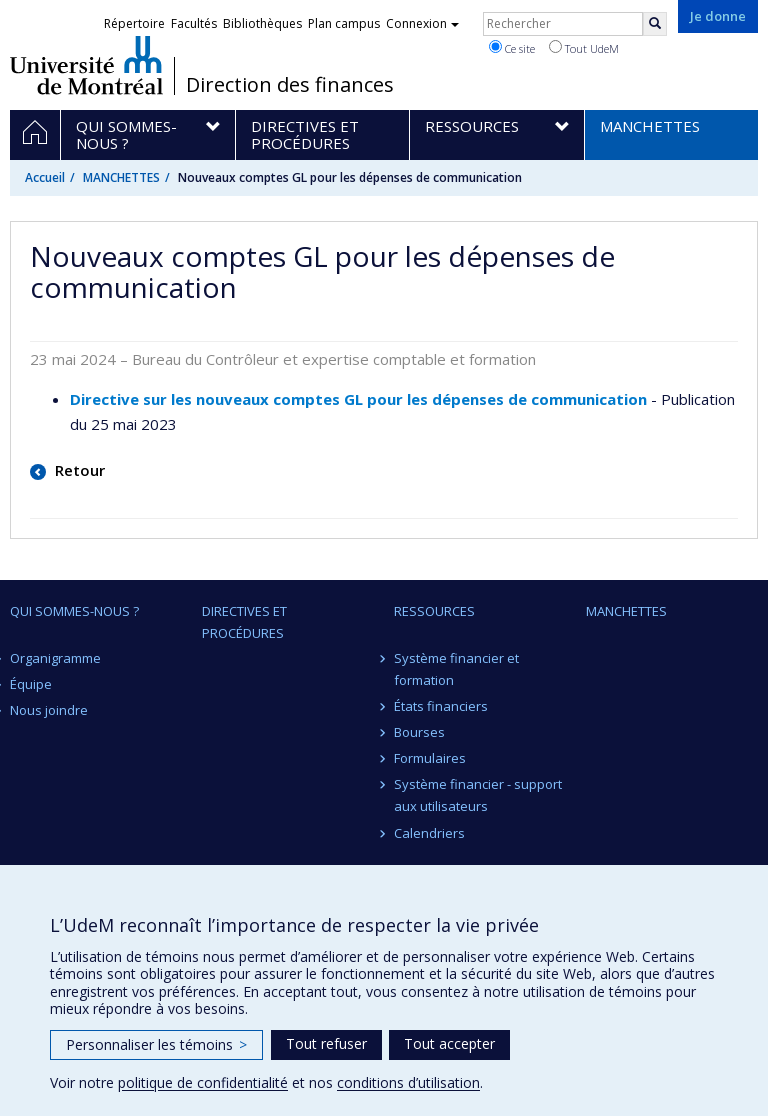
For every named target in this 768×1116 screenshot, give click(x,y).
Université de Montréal (86, 65)
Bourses (419, 732)
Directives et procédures (244, 622)
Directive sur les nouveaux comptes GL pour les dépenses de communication (358, 399)
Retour (78, 470)
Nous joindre (49, 710)
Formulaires (430, 758)
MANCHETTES (121, 177)
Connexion (422, 23)
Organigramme (55, 658)
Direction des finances (290, 85)
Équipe (31, 684)
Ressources (434, 611)
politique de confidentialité (203, 1082)
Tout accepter (449, 1043)
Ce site (512, 48)
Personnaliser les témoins (156, 1044)
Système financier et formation (456, 669)
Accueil (45, 177)
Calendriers (429, 833)
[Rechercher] (655, 24)
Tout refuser (326, 1043)
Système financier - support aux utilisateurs (478, 795)
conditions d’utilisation (408, 1082)
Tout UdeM (584, 48)
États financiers (441, 706)
